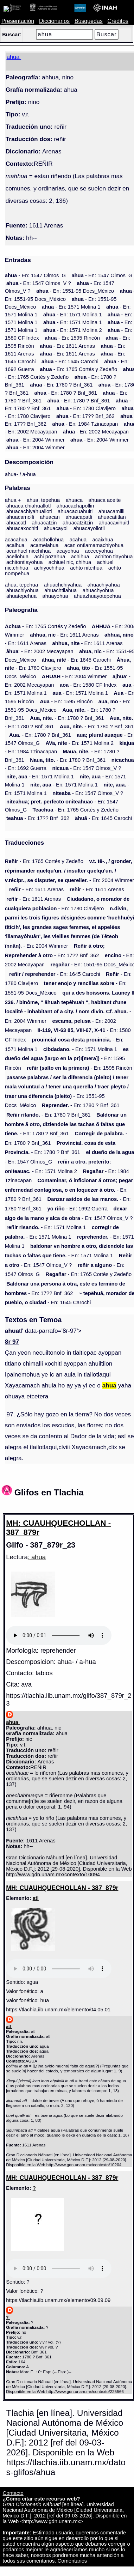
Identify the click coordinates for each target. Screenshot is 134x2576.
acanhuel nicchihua (28, 551)
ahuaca (74, 500)
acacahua (16, 539)
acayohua (68, 551)
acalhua (15, 545)
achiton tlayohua (114, 556)
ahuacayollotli (88, 528)
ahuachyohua (98, 590)
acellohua (17, 556)
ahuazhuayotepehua (97, 596)
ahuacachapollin (75, 506)
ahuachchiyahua (63, 585)
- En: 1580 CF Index (88, 685)
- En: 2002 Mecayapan (96, 432)
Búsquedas (89, 21)
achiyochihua (49, 568)
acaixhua (102, 539)
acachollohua (48, 539)
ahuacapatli (78, 517)
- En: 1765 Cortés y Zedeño (78, 369)
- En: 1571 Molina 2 (72, 330)
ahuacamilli (111, 511)
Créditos (117, 21)
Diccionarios (54, 21)
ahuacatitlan (112, 517)
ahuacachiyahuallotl (29, 511)
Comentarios (72, 2561)
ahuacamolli (20, 517)
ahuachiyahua (104, 585)
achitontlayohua (24, 562)
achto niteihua (86, 568)
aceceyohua (99, 551)
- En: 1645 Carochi (70, 361)
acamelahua (44, 545)
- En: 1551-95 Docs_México (75, 291)
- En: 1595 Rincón (72, 338)
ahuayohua (55, 596)
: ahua (37, 1557)
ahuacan (50, 517)
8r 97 (12, 1341)
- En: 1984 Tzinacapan (85, 424)
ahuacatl (16, 522)
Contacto (13, 2493)
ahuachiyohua (22, 590)
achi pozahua (49, 556)
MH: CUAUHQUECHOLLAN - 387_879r (58, 1528)
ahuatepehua (21, 596)
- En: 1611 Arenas (67, 346)
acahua (78, 539)
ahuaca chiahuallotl (28, 506)
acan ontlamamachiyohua (93, 545)
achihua (80, 556)
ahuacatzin (44, 522)
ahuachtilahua (60, 590)
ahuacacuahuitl (75, 511)
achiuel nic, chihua (70, 562)
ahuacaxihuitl (114, 522)
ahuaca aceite (105, 500)
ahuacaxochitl (22, 528)
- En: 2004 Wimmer (35, 440)
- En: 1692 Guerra (77, 1208)
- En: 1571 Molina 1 (71, 307)
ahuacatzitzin (78, 522)
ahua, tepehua (43, 500)
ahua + (13, 500)
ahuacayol (56, 528)
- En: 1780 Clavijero (86, 408)
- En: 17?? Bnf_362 (85, 416)
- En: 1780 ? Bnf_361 (61, 385)
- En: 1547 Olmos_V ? (38, 283)
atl (36, 1898)
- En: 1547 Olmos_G (35, 275)
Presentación (17, 21)
